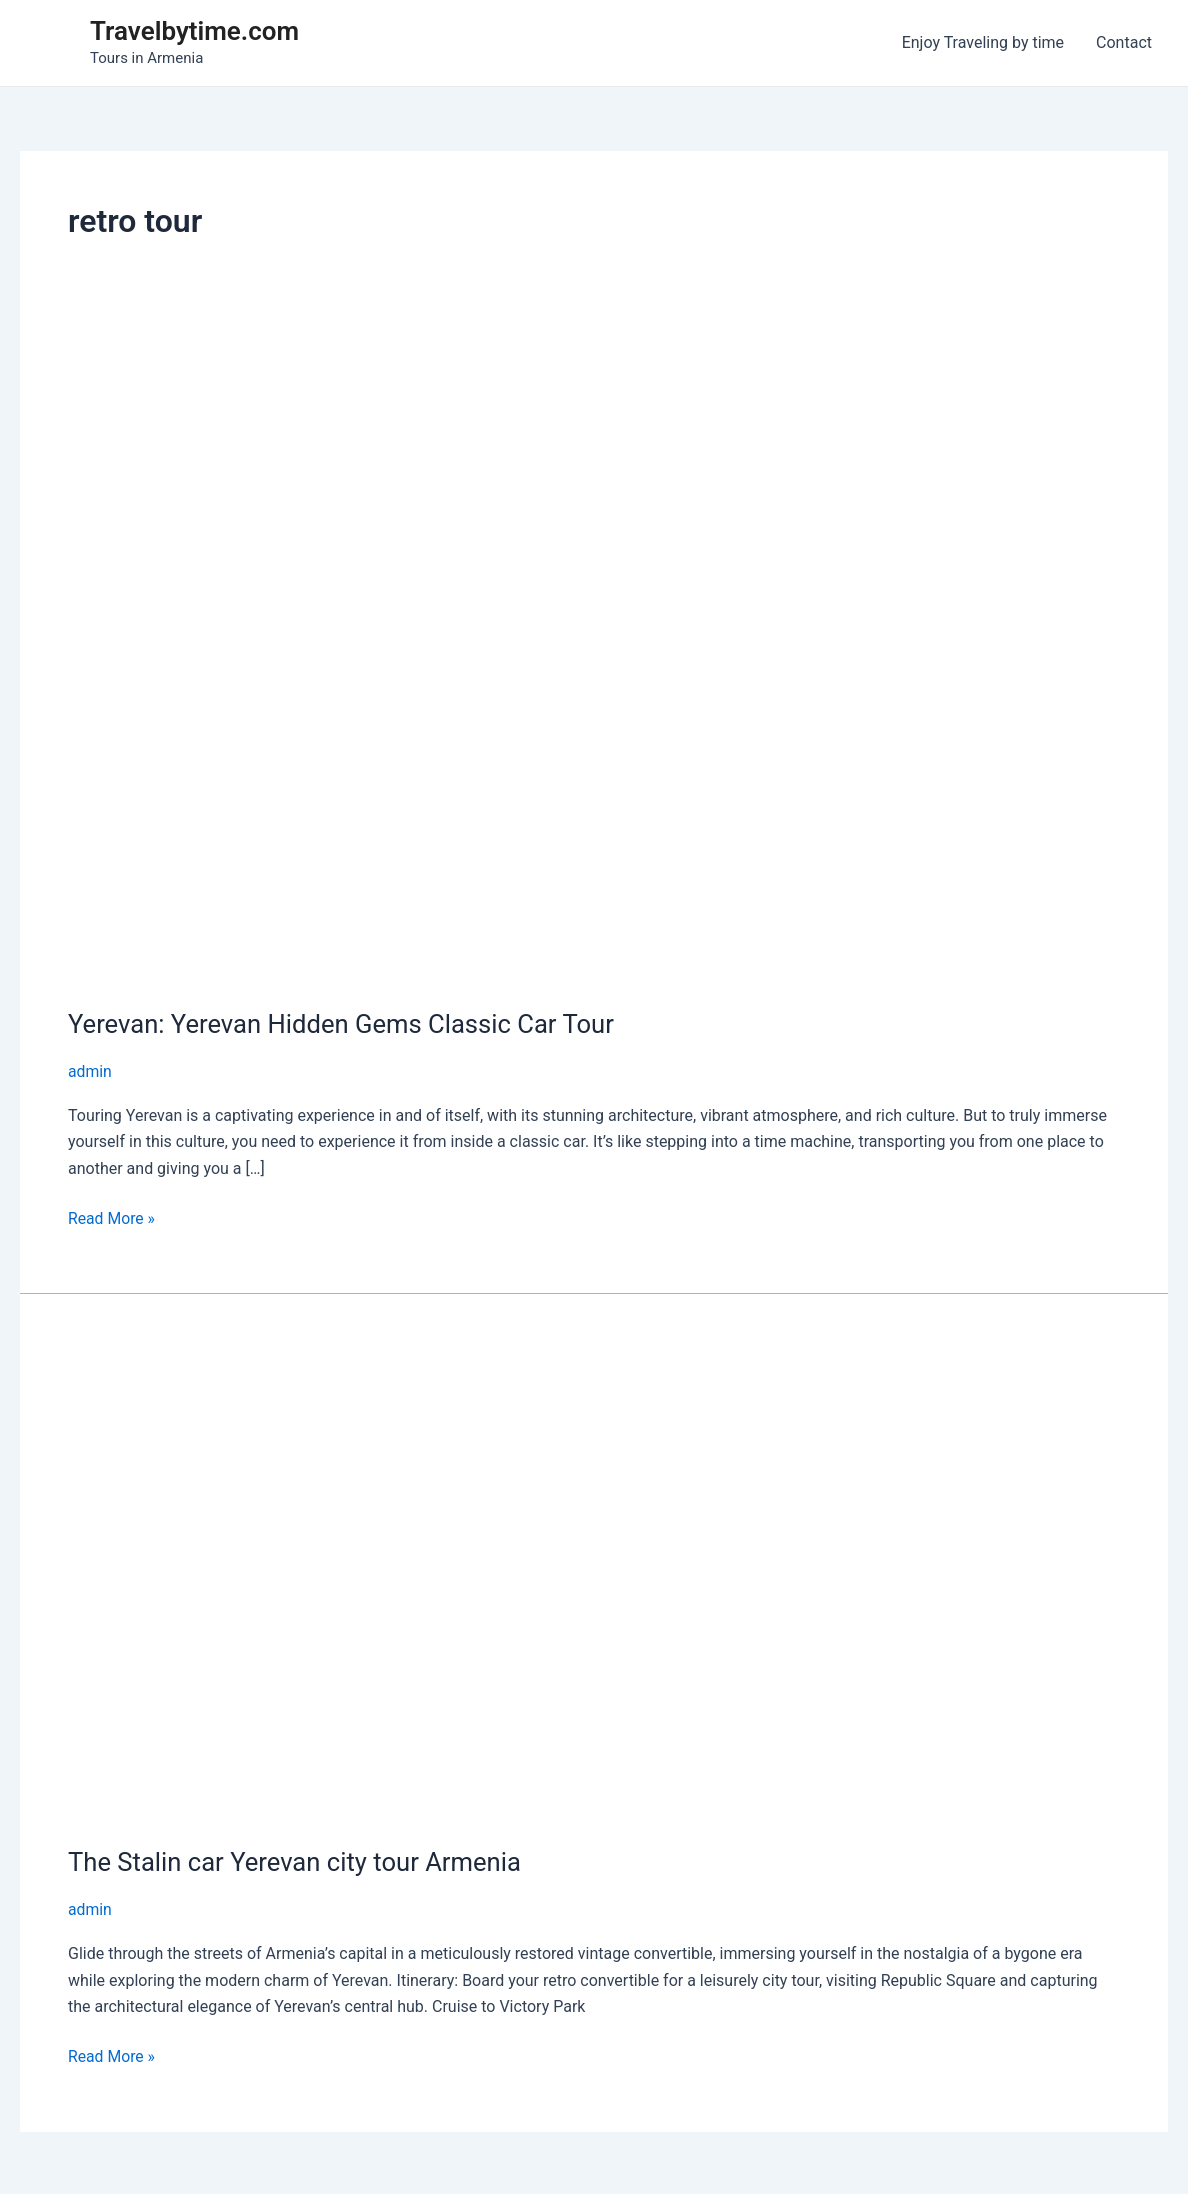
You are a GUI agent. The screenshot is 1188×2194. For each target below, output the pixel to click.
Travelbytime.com (194, 31)
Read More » (112, 1218)
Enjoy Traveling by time (983, 42)
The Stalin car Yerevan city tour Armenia (298, 1862)
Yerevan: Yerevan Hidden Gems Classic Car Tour (345, 1024)
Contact (1124, 42)
